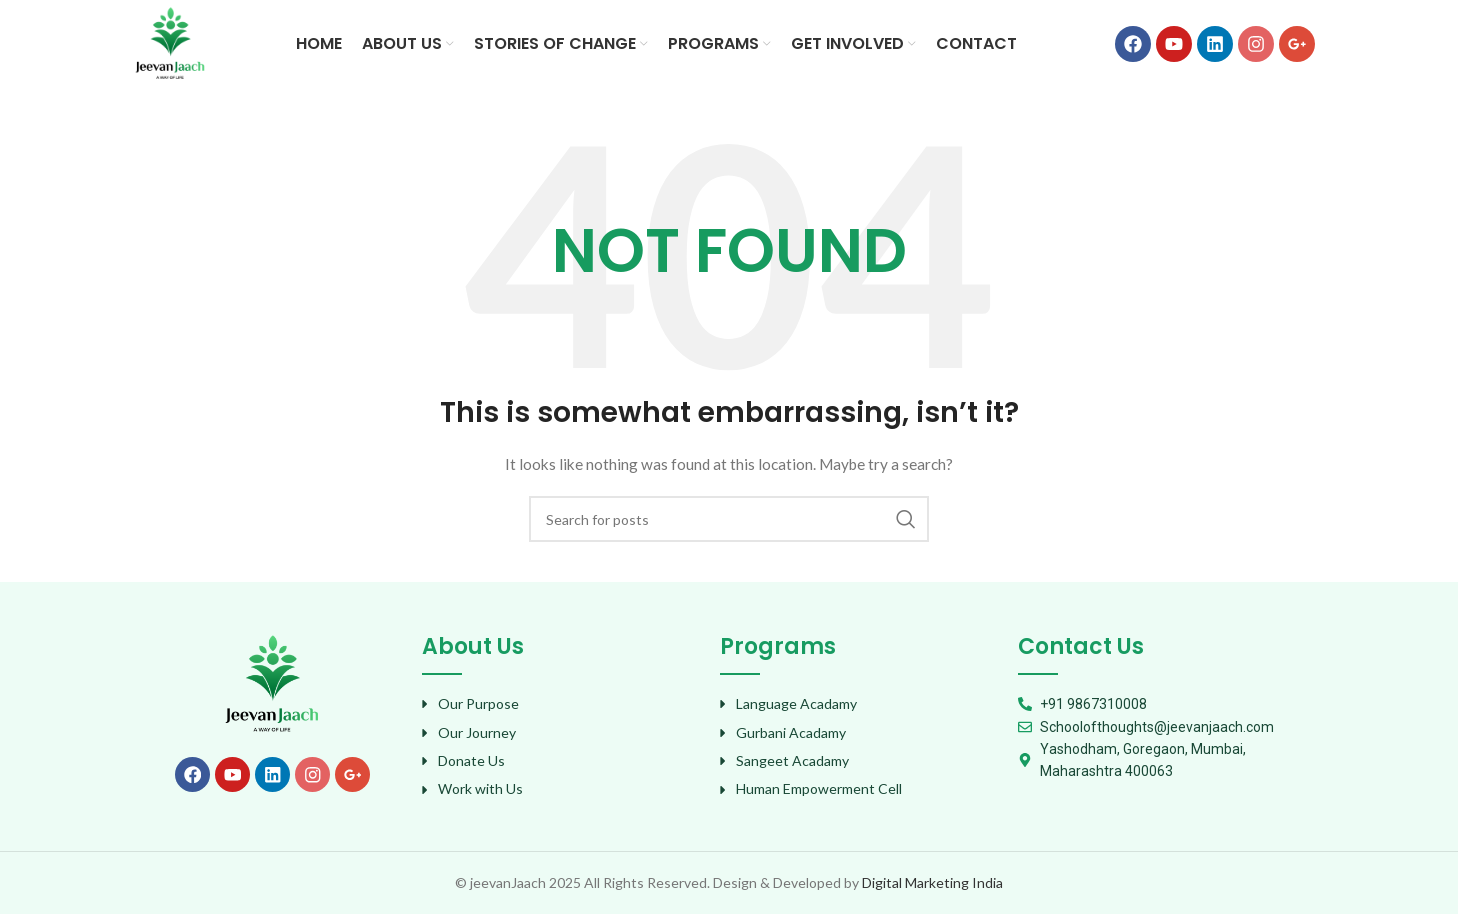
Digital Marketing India (932, 884)
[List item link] (561, 707)
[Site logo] (171, 43)
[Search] (729, 522)
